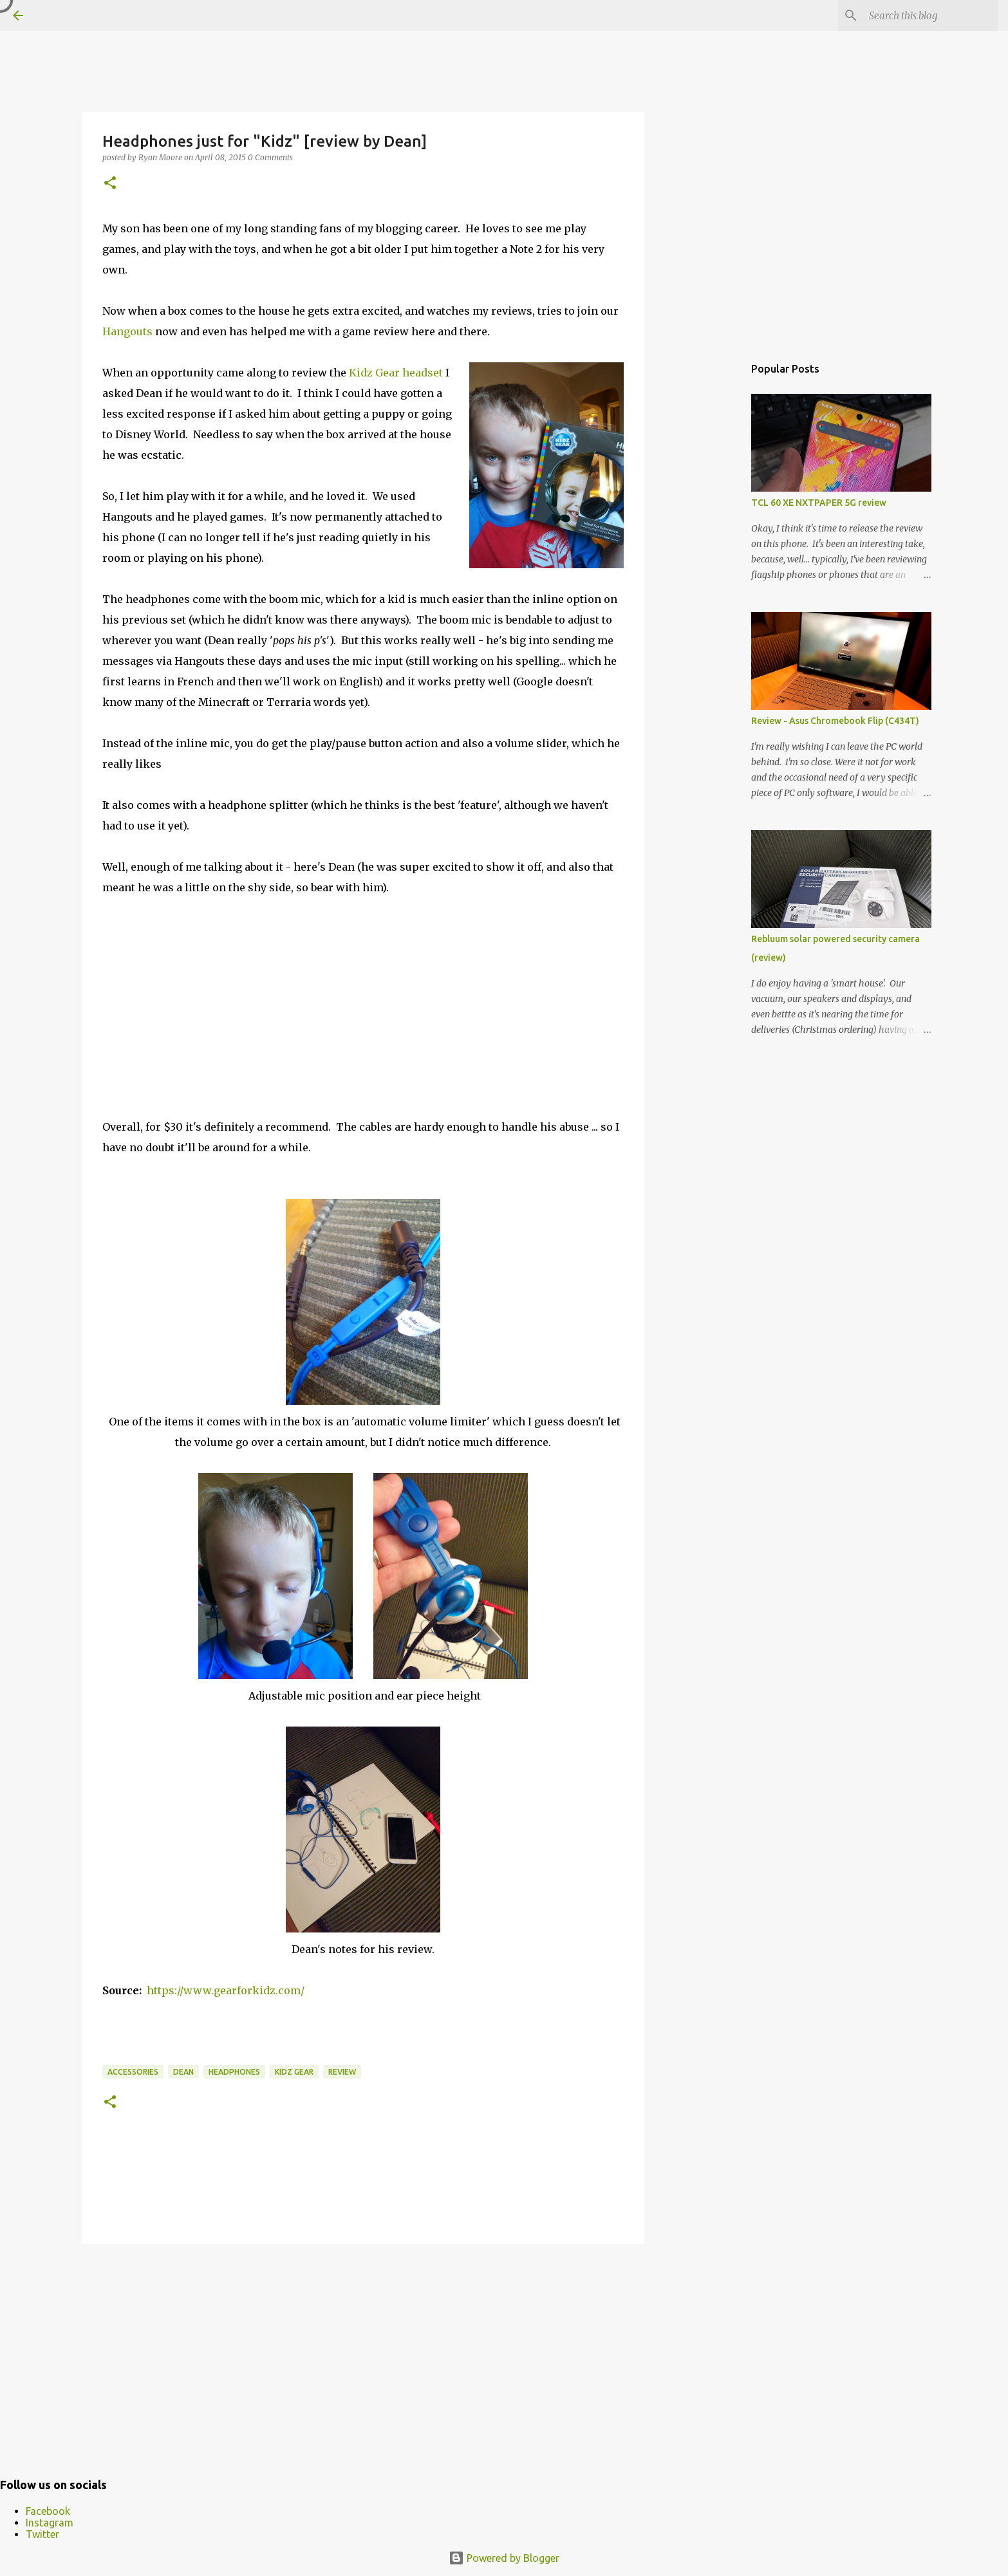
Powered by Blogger (504, 2558)
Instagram (49, 2522)
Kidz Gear (294, 2072)
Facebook (48, 2511)
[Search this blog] (930, 15)
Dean (183, 2072)
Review (342, 2072)
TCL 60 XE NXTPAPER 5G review (818, 502)
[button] (110, 183)
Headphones (234, 2072)
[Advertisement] (363, 2353)
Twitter (42, 2534)
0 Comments (270, 157)
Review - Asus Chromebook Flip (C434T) (835, 721)
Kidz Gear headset (396, 372)
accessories (132, 2072)
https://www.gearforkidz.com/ (225, 1990)
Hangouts (127, 331)
